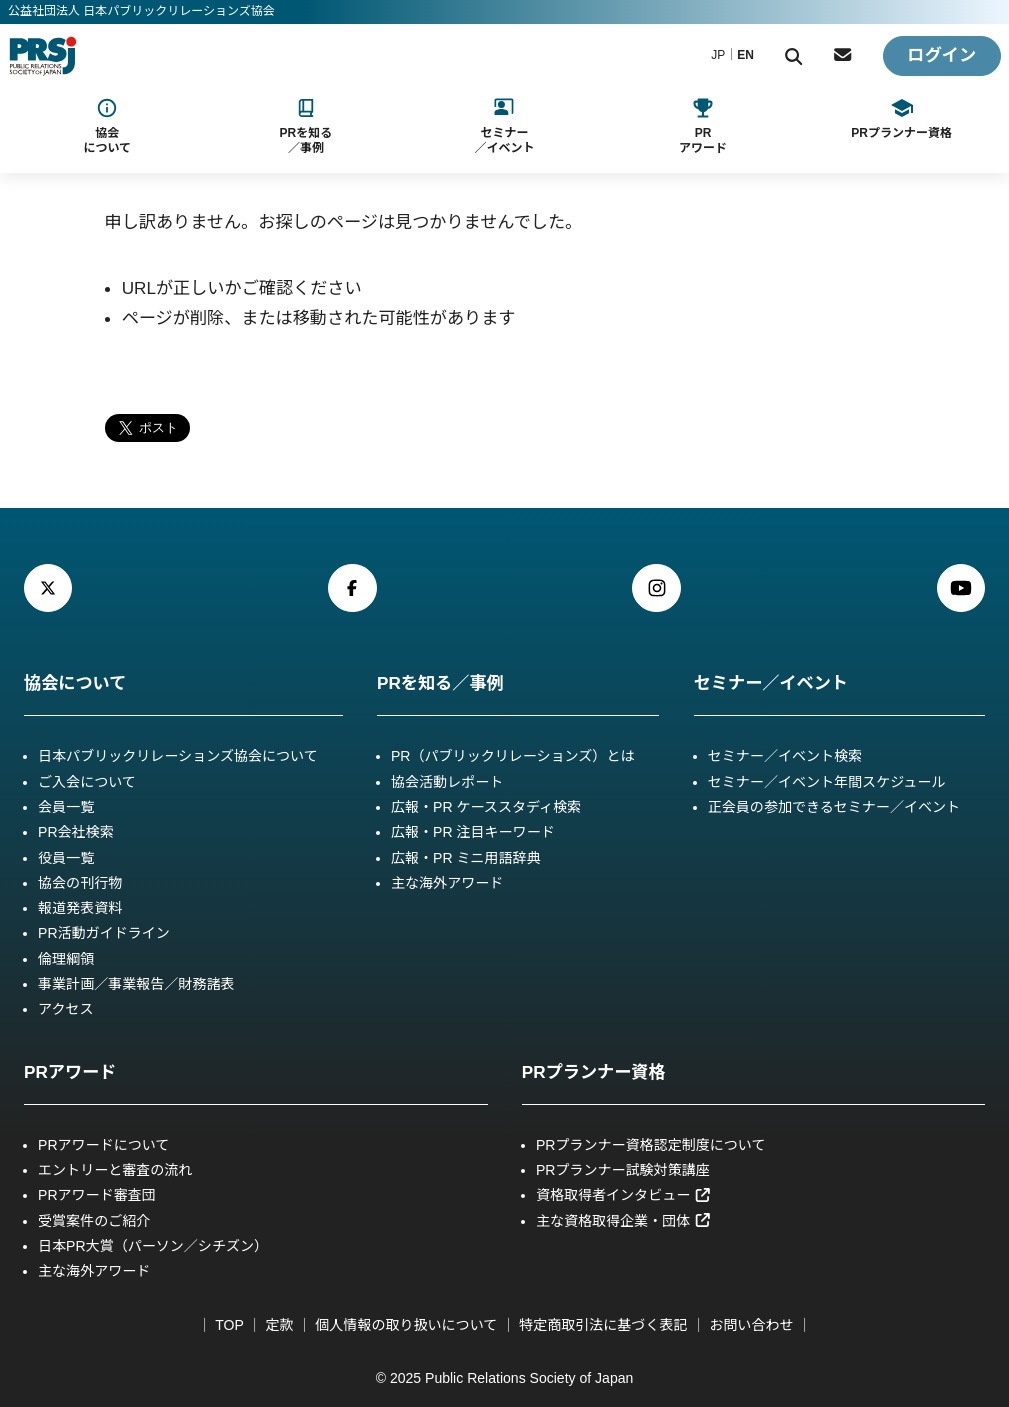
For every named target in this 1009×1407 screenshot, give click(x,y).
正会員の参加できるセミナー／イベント (834, 807)
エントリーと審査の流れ (115, 1170)
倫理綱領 (66, 959)
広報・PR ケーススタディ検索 (486, 807)
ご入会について (87, 782)
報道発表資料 (80, 908)
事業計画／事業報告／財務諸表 (136, 984)
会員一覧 (66, 807)
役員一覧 (66, 858)
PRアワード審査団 (97, 1195)
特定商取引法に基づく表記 (603, 1325)
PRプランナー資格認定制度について (651, 1145)
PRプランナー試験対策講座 (623, 1170)
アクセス (65, 1009)
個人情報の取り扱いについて (406, 1325)
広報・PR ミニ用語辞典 (466, 858)
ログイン (941, 56)
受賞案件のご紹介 (94, 1221)
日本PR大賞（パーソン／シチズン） (153, 1246)
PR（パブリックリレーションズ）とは (512, 756)
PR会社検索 (76, 832)
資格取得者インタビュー (624, 1195)
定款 (279, 1325)
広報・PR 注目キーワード (473, 832)
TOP (229, 1325)
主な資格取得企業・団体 (624, 1221)
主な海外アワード (447, 883)
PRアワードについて (103, 1145)
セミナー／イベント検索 (785, 756)
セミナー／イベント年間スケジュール (827, 782)
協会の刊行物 (80, 883)
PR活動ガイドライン (104, 933)
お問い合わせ (751, 1325)
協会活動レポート (447, 782)
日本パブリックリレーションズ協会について (178, 756)
